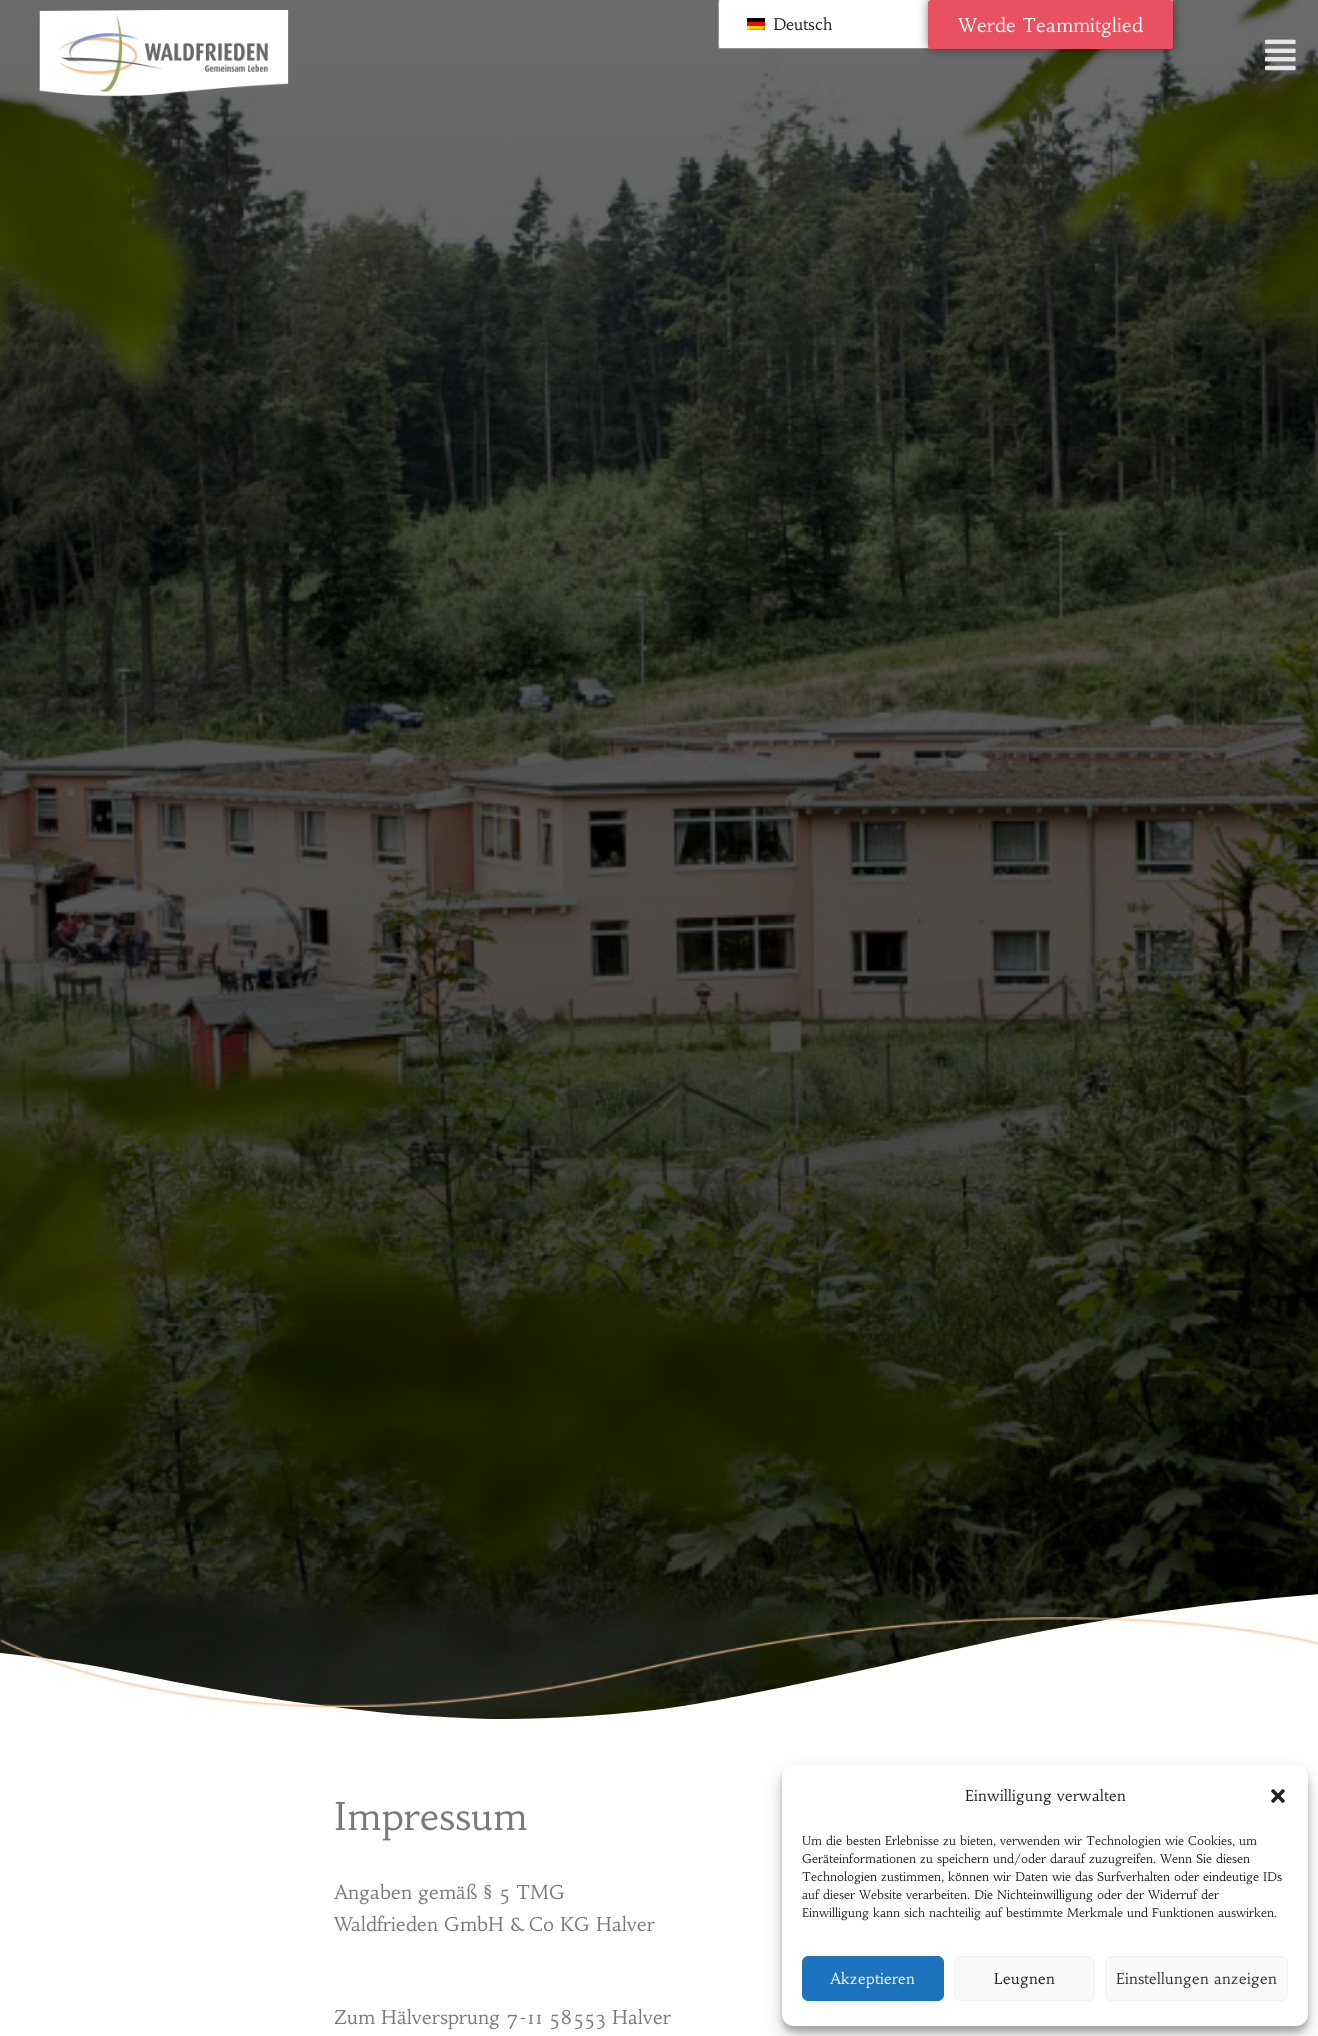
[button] (1278, 1796)
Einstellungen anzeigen (1196, 1978)
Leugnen (1024, 1978)
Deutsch (789, 24)
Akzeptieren (872, 1978)
